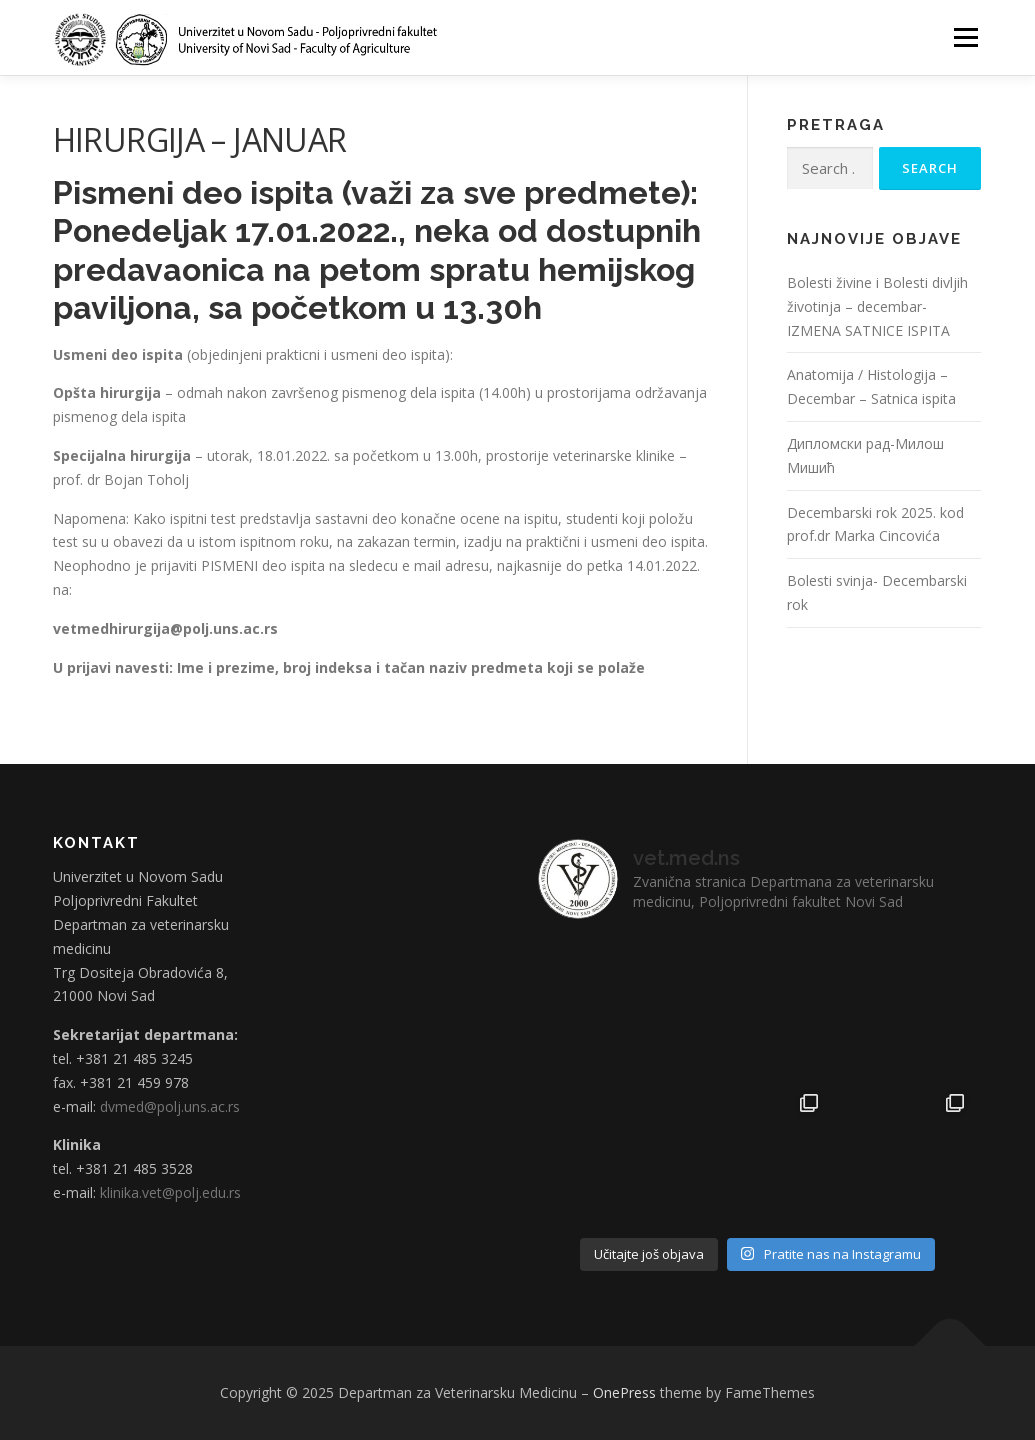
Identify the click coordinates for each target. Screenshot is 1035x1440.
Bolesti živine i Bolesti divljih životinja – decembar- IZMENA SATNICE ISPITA (877, 306)
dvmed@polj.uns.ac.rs (170, 1106)
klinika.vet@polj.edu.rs (170, 1192)
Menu (965, 37)
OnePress (624, 1392)
